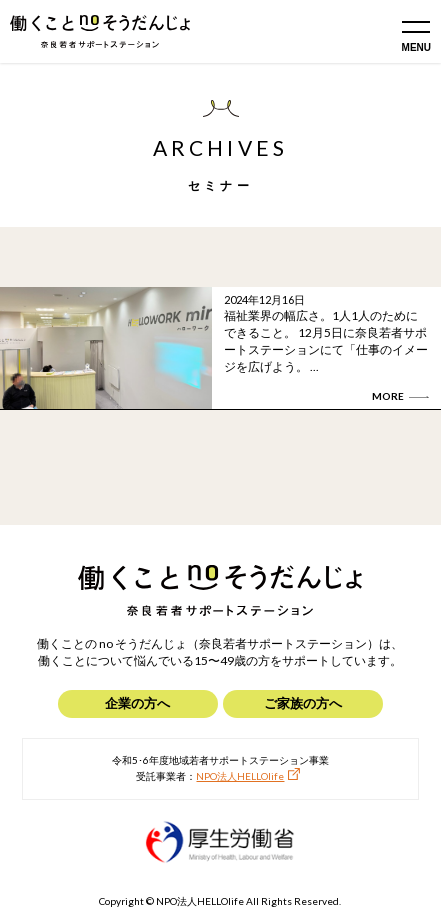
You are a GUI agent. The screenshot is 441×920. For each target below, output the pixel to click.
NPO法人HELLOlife (240, 776)
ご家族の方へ (303, 703)
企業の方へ (137, 703)
